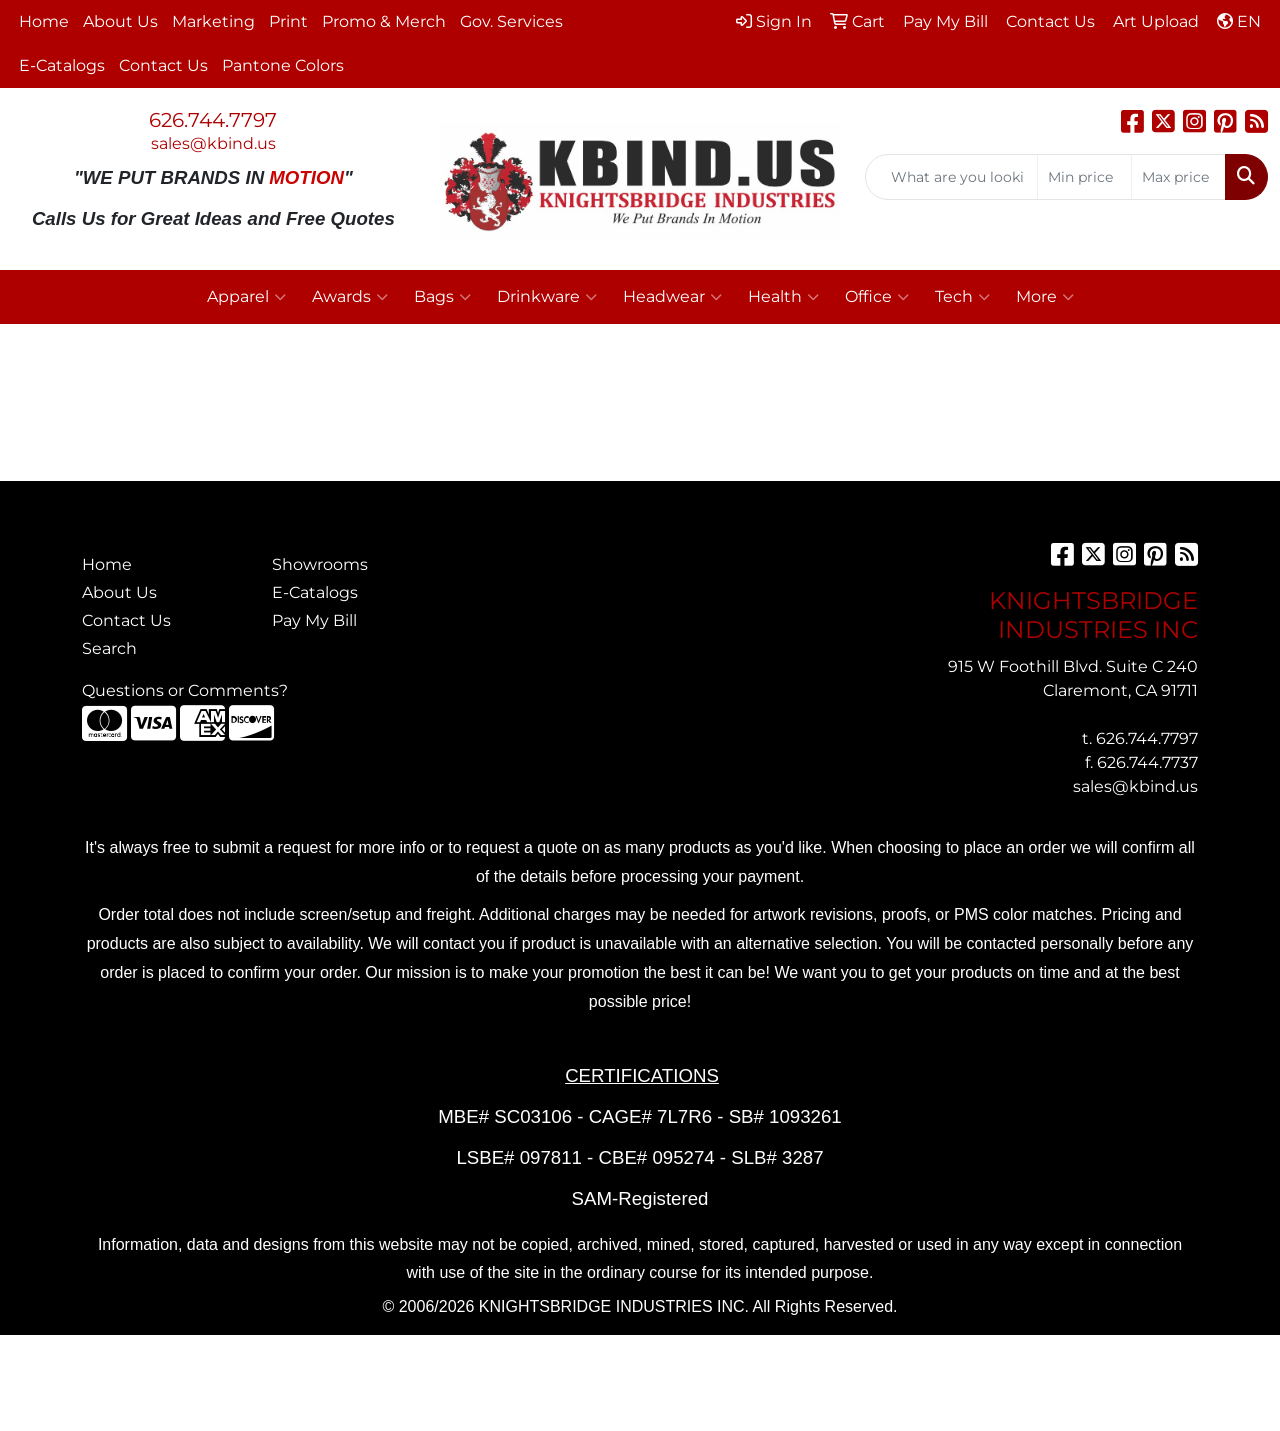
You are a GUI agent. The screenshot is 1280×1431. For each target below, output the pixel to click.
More (1045, 297)
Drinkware (547, 297)
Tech (962, 297)
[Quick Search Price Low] (1084, 177)
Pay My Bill (314, 620)
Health (783, 297)
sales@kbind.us (213, 143)
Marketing (213, 21)
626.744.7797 (213, 120)
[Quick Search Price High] (1178, 177)
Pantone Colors (283, 65)
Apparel (246, 297)
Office (877, 297)
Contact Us (163, 65)
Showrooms (320, 564)
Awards (350, 297)
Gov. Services (511, 21)
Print (288, 21)
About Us (120, 21)
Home (44, 21)
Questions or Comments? (185, 690)
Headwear (672, 297)
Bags (442, 297)
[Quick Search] (951, 177)
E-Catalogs (62, 65)
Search (109, 648)
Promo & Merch (384, 21)
